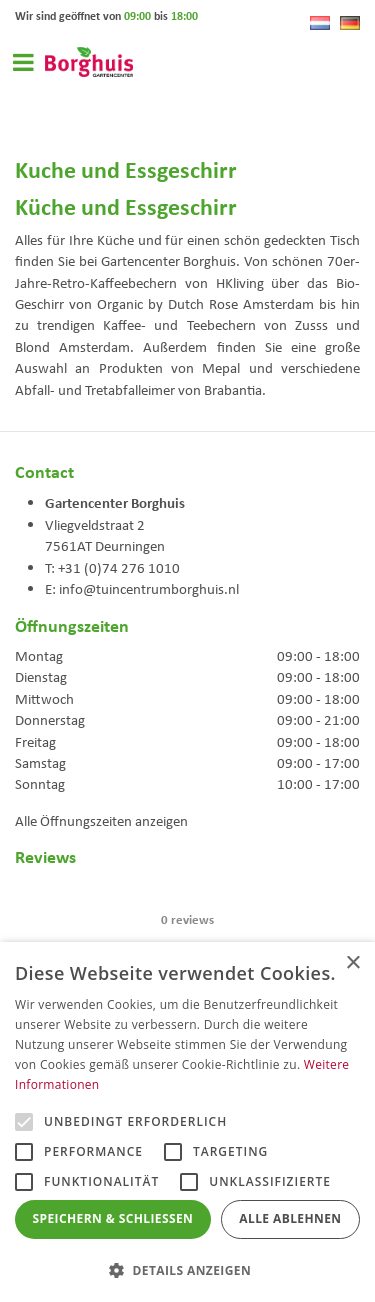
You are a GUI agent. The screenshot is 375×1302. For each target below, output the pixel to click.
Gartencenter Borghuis (115, 502)
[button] (187, 1269)
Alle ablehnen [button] (290, 1218)
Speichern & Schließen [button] (113, 1218)
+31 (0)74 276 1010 (119, 568)
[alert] (187, 1122)
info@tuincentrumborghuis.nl (149, 589)
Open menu (23, 62)
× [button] (352, 963)
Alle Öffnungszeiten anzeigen (101, 821)
